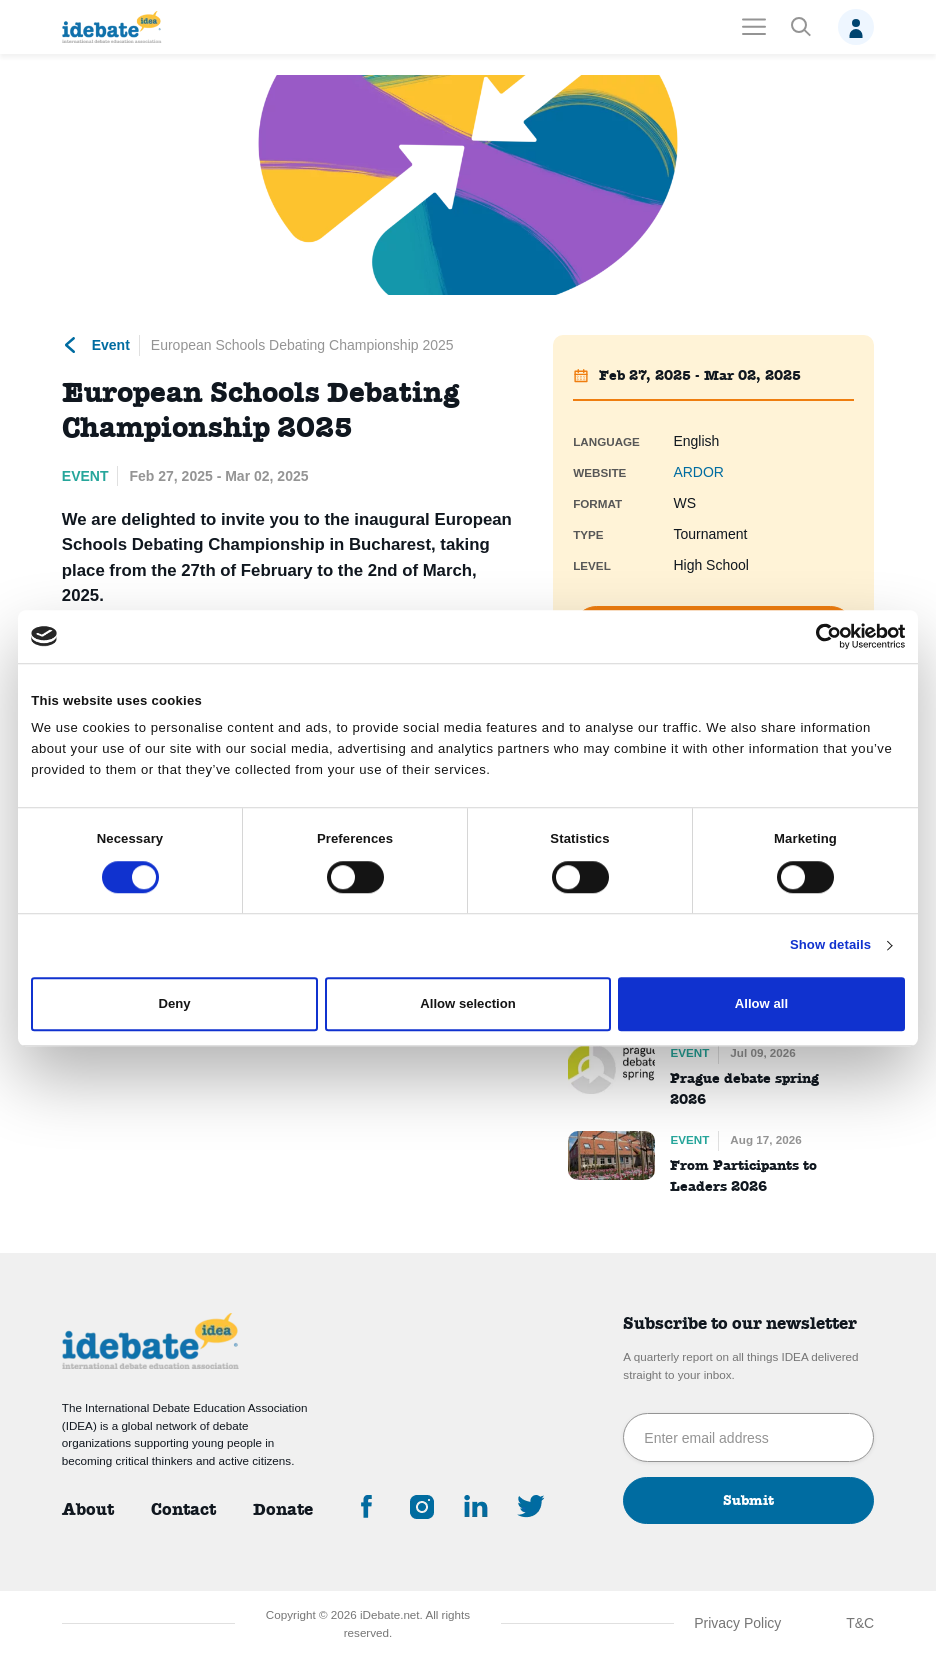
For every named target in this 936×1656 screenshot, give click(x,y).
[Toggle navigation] (754, 27)
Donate (283, 1509)
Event (96, 345)
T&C (860, 1623)
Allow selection (467, 1004)
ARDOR (698, 472)
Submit (748, 1500)
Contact (183, 1509)
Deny (175, 1004)
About (88, 1509)
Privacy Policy (737, 1623)
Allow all (761, 1004)
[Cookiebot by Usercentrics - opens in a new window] (817, 636)
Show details (830, 945)
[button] (800, 27)
